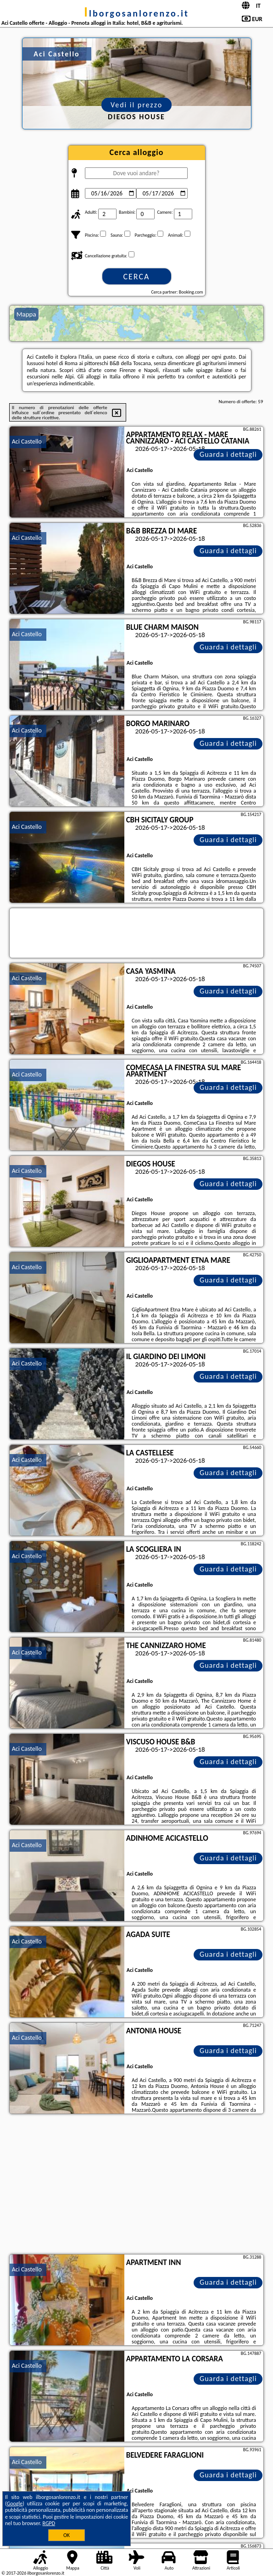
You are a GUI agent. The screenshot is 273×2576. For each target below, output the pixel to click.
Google (15, 2503)
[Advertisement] (136, 2185)
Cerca (136, 277)
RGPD (49, 2523)
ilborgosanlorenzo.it (136, 13)
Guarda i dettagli (228, 454)
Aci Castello (27, 441)
